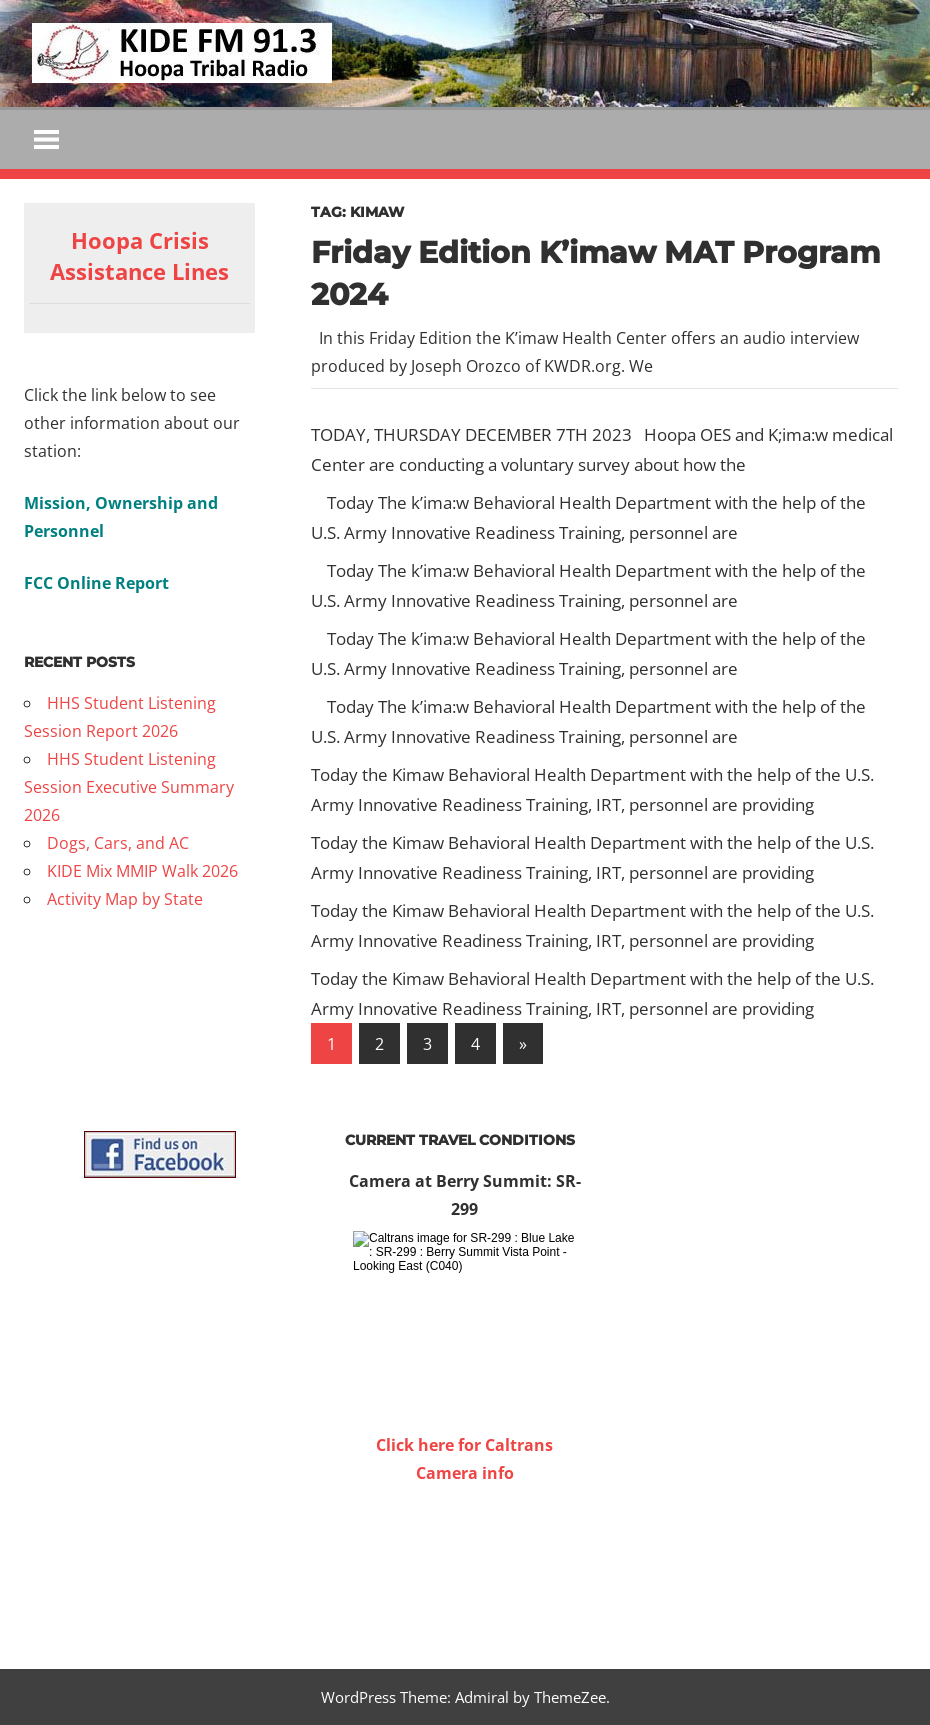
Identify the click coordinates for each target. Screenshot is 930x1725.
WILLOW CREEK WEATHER (465, 1562)
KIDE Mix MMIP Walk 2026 (142, 871)
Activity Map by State (125, 899)
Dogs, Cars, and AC (118, 843)
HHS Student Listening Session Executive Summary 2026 (129, 787)
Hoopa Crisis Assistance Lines (139, 255)
